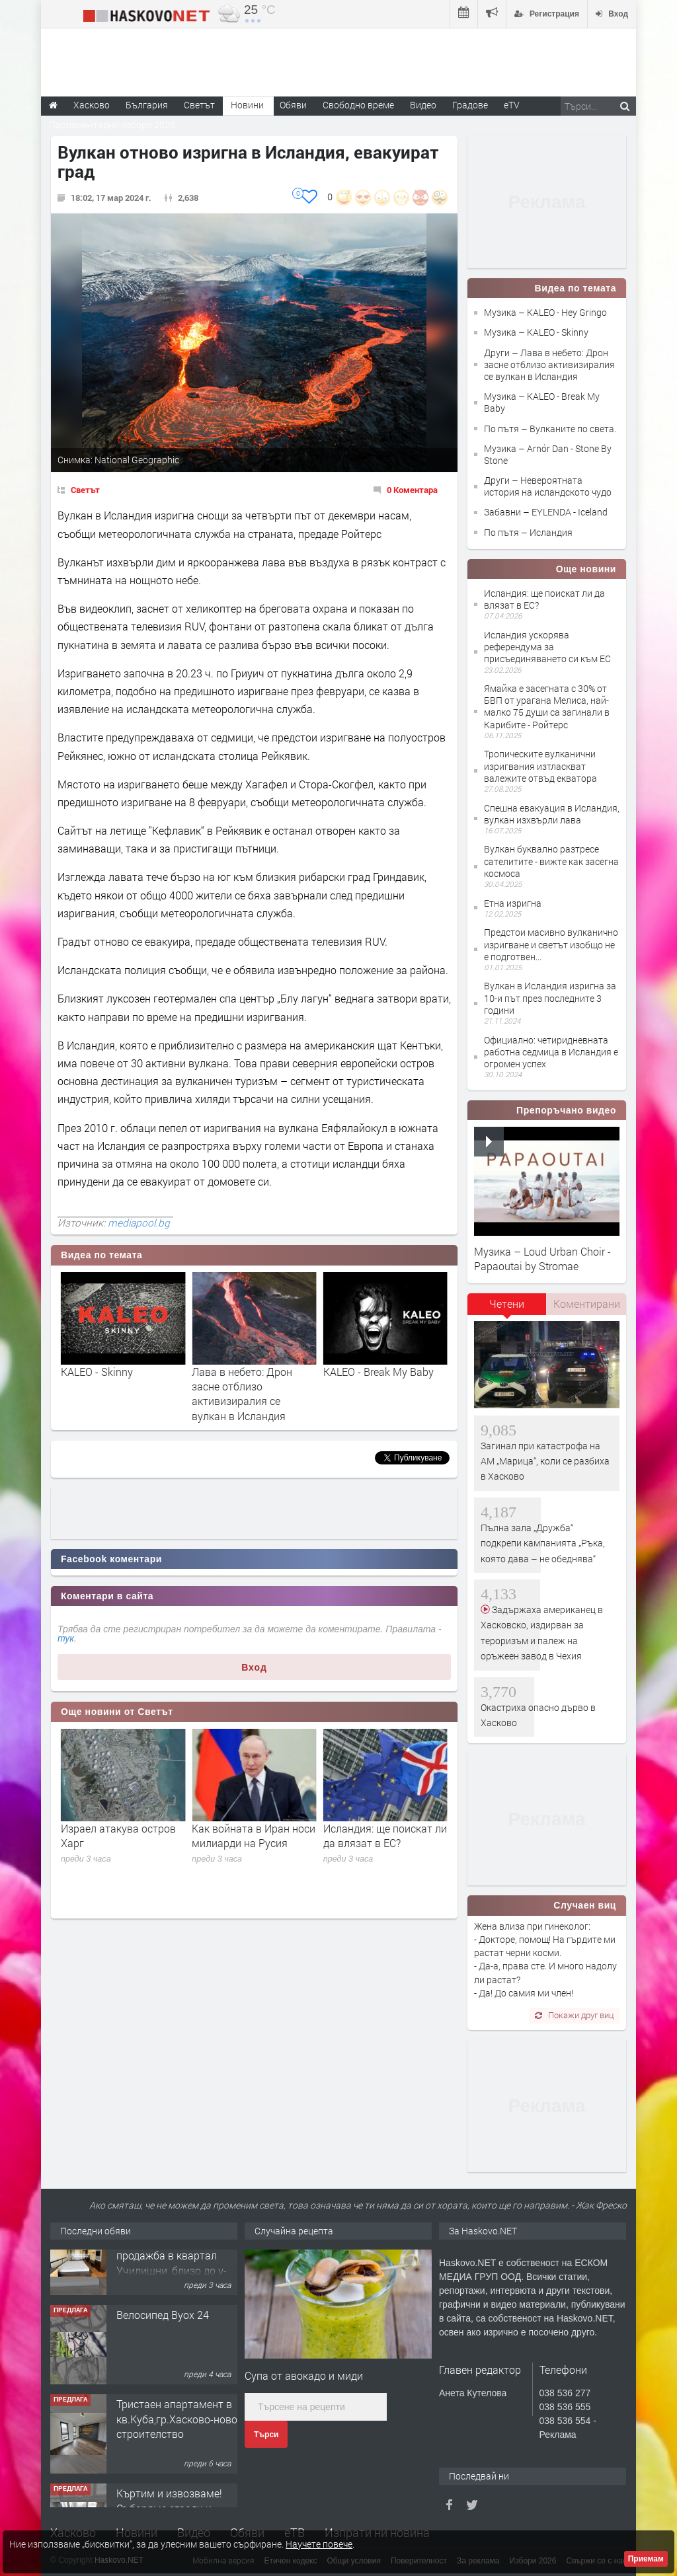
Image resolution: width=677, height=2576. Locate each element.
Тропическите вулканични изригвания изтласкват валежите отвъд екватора (540, 765)
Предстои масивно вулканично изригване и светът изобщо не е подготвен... (551, 944)
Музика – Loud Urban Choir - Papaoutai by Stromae (542, 1258)
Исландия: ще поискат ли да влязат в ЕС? (544, 599)
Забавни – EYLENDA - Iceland (546, 512)
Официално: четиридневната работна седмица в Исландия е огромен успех (551, 1052)
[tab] (507, 1308)
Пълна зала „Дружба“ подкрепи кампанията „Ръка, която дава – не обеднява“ (543, 1543)
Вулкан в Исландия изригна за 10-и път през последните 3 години (550, 997)
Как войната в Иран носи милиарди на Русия (385, 1835)
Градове (470, 104)
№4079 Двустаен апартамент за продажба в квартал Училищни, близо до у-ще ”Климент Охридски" (174, 2289)
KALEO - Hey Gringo (107, 1372)
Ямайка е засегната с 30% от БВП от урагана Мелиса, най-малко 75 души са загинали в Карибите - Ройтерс (547, 706)
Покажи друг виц (574, 2015)
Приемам (646, 2558)
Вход (254, 1667)
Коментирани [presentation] (586, 1303)
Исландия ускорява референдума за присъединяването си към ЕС (547, 646)
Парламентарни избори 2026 (112, 124)
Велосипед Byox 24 (162, 2348)
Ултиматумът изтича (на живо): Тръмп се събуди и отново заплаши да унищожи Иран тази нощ (121, 1850)
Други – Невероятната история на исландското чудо (548, 486)
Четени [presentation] (506, 1303)
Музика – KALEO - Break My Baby (542, 402)
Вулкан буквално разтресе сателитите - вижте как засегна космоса (551, 861)
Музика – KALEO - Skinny (536, 332)
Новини (247, 104)
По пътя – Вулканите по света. (550, 428)
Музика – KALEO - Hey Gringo (545, 312)
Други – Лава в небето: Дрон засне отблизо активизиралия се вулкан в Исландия (549, 364)
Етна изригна (512, 903)
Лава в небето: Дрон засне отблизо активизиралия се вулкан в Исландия (373, 1394)
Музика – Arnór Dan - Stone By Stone (548, 454)
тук (66, 1638)
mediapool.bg (139, 1222)
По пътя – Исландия (528, 532)
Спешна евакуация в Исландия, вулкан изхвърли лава (551, 814)
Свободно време (358, 104)
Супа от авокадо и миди (304, 2375)
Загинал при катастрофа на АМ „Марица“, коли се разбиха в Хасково (545, 1461)
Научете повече (319, 2544)
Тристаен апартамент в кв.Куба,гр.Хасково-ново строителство (176, 2452)
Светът (85, 490)
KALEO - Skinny (228, 1372)
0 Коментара (412, 490)
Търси (266, 2434)
